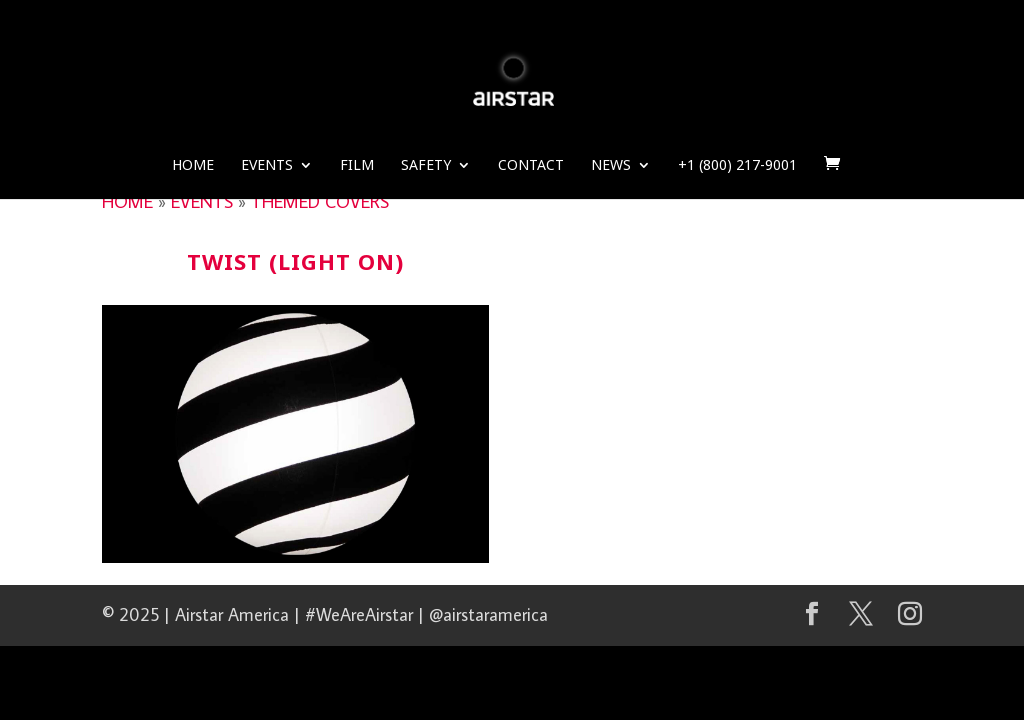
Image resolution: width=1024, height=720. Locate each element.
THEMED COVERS (320, 201)
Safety (426, 166)
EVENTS (202, 201)
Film (357, 166)
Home (193, 166)
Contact (531, 166)
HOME (127, 201)
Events (267, 166)
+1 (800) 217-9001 (737, 166)
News (611, 166)
